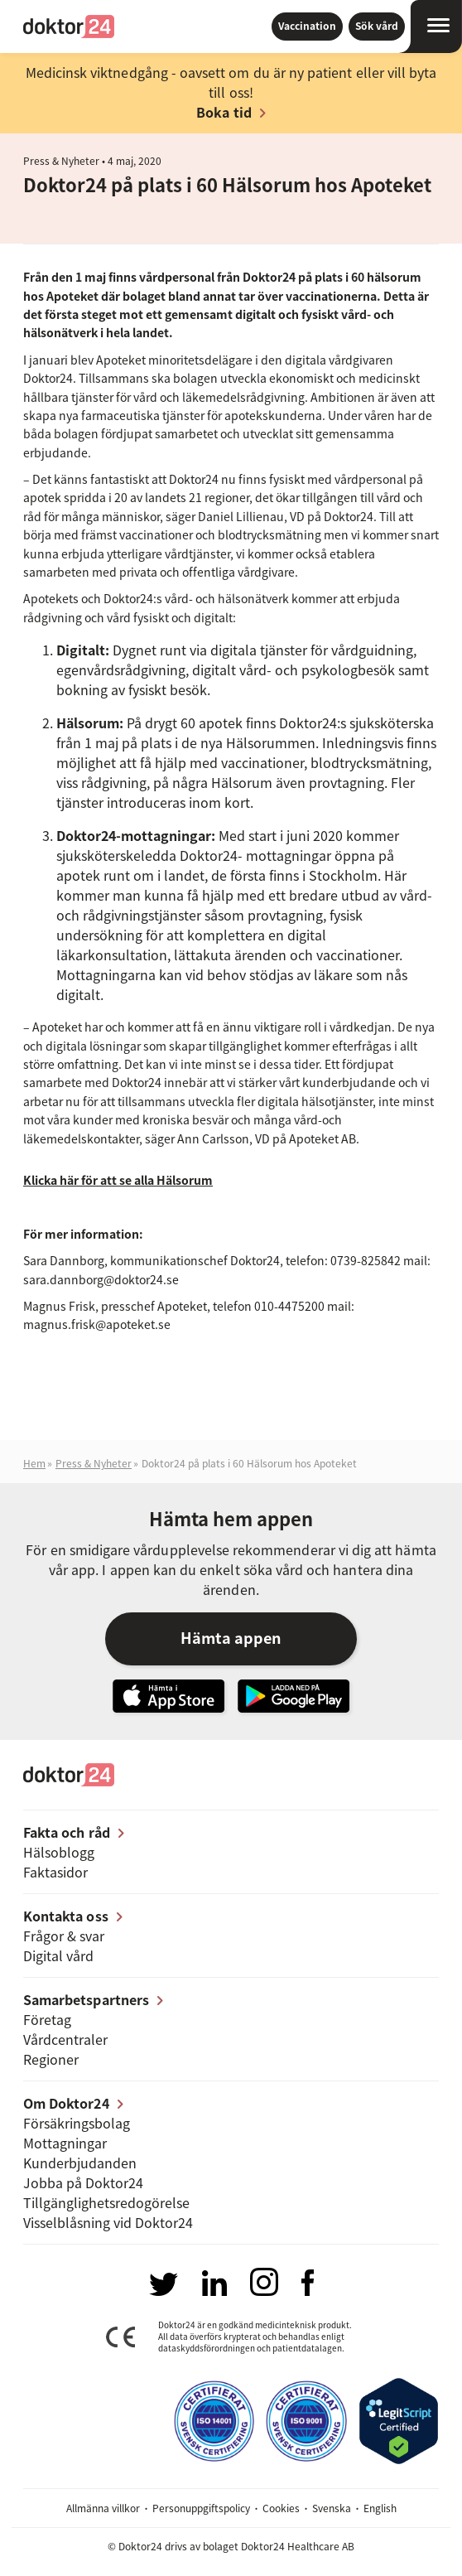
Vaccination (307, 25)
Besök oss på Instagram (264, 2282)
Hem (34, 1463)
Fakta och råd (66, 1832)
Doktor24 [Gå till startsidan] (68, 26)
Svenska (331, 2508)
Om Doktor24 (66, 2103)
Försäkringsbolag (76, 2123)
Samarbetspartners (86, 1999)
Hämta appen (231, 1637)
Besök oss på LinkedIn (214, 2283)
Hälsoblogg (58, 1852)
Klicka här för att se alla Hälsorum (118, 1180)
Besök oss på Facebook (307, 2282)
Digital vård (58, 1955)
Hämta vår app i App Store (168, 1696)
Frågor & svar (63, 1935)
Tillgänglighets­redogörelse (106, 2202)
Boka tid (223, 112)
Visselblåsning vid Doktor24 (108, 2222)
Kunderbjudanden (80, 2162)
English (380, 2508)
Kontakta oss (65, 1916)
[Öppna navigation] (430, 26)
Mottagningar (65, 2143)
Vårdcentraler (65, 2039)
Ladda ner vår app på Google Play (293, 1696)
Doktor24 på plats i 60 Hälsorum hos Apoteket (249, 1463)
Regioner (51, 2059)
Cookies (281, 2508)
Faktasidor (55, 1872)
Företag (47, 2019)
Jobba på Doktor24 (83, 2182)
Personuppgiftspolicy (201, 2508)
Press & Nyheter (61, 160)
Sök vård (376, 25)
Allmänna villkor (103, 2508)
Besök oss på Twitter (163, 2284)
